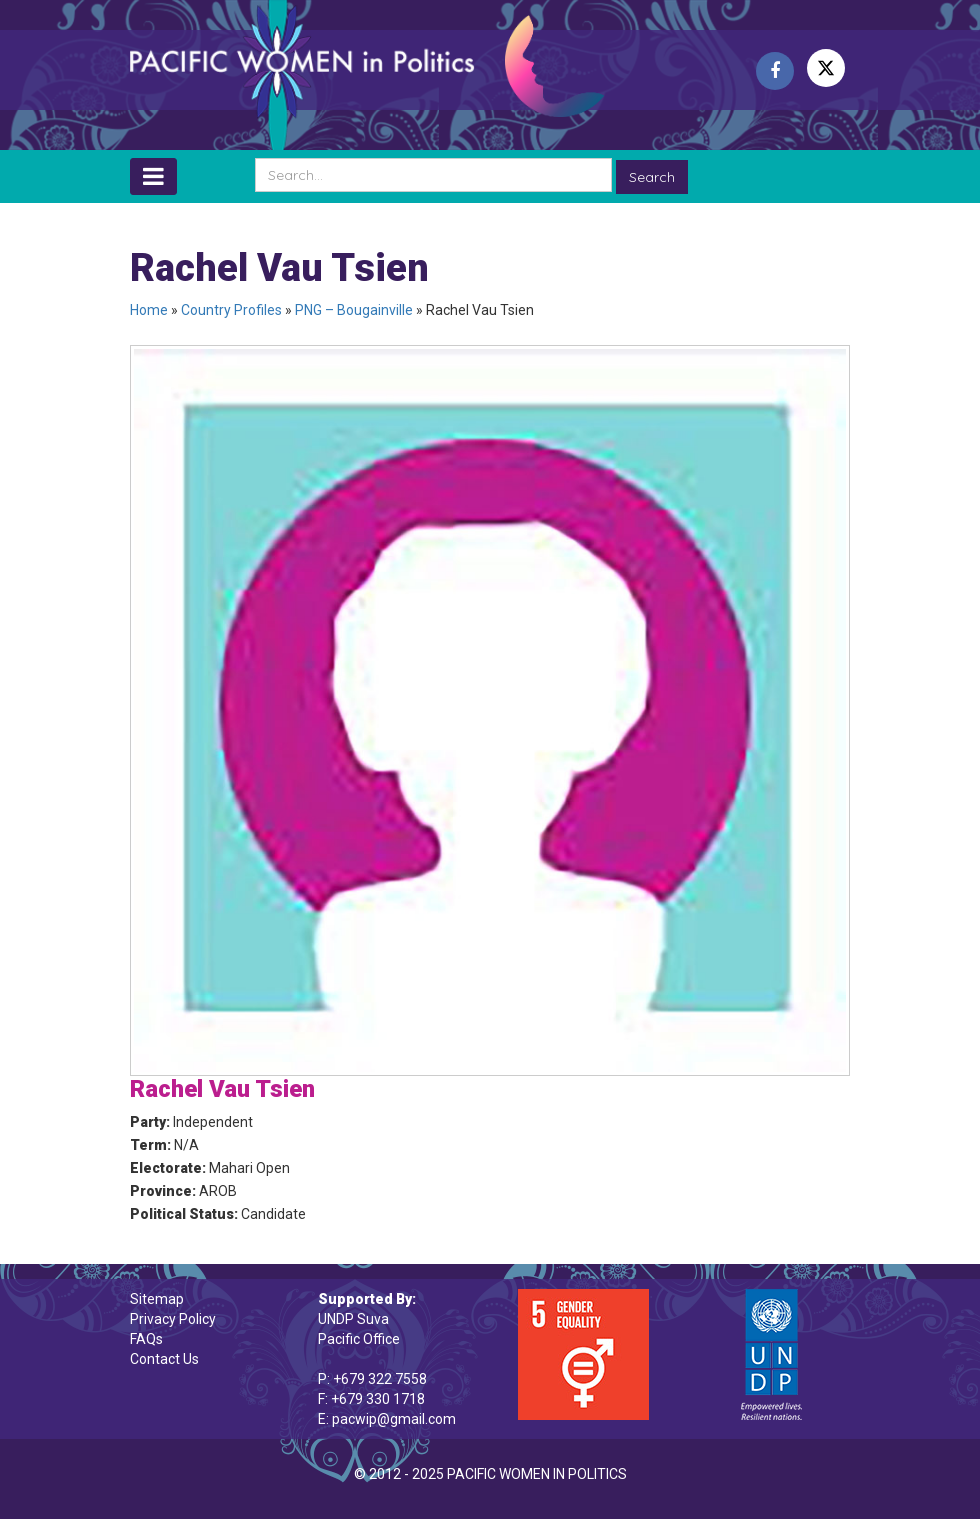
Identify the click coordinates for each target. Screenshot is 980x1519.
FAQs (146, 1339)
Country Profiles (231, 310)
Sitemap (157, 1299)
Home (149, 310)
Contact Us (164, 1359)
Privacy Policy (173, 1319)
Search (652, 177)
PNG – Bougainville (354, 310)
